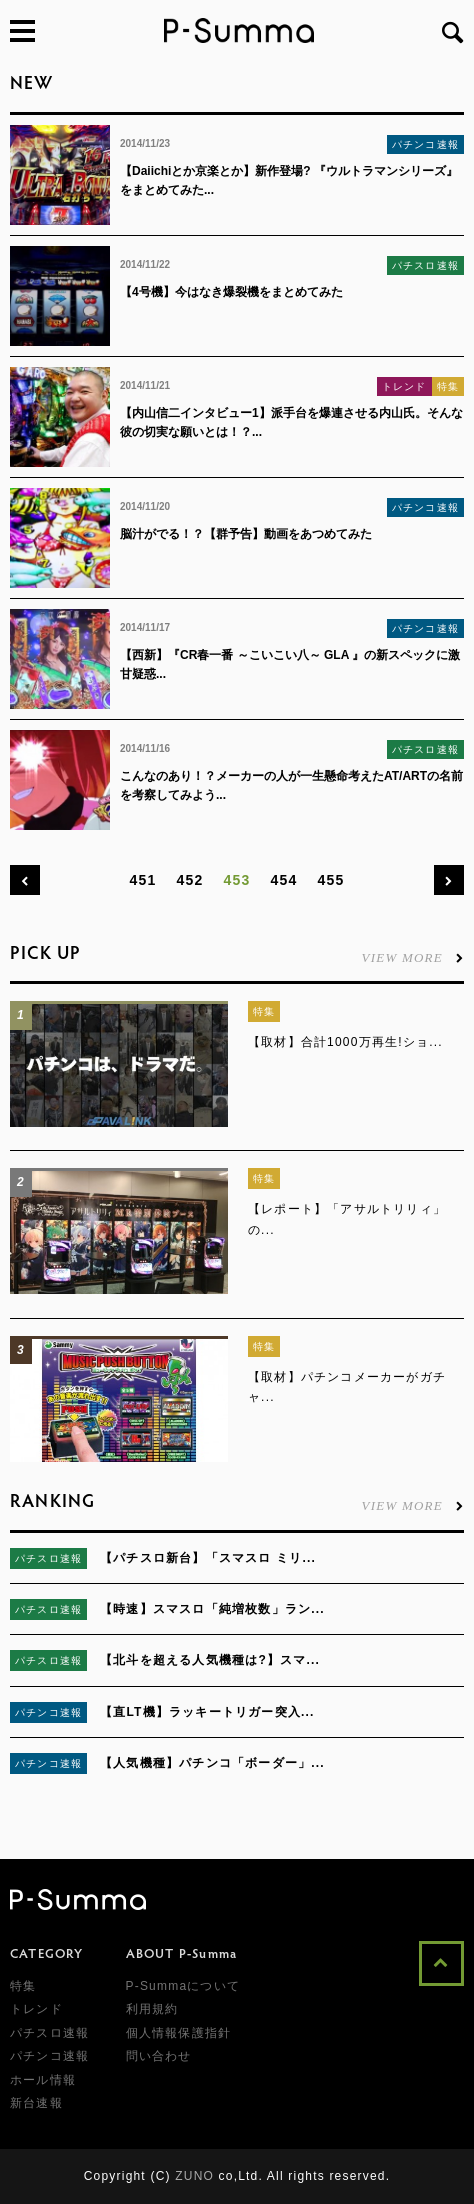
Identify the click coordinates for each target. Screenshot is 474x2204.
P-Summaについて (183, 1986)
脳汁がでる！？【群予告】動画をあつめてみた (246, 534)
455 (330, 880)
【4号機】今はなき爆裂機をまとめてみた (231, 292)
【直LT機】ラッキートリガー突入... (207, 1712)
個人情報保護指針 (179, 2033)
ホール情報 (43, 2080)
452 (190, 880)
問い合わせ (159, 2056)
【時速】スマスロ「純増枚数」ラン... (212, 1609)
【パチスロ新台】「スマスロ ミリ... (208, 1558)
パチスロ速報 (425, 265)
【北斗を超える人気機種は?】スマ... (210, 1660)
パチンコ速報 (425, 144)
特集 (448, 386)
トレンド (404, 386)
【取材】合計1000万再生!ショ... (345, 1042)
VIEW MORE (413, 957)
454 (283, 880)
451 (143, 880)
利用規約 (152, 2009)
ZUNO (194, 2176)
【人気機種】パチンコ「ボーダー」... (212, 1763)
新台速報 (36, 2103)
